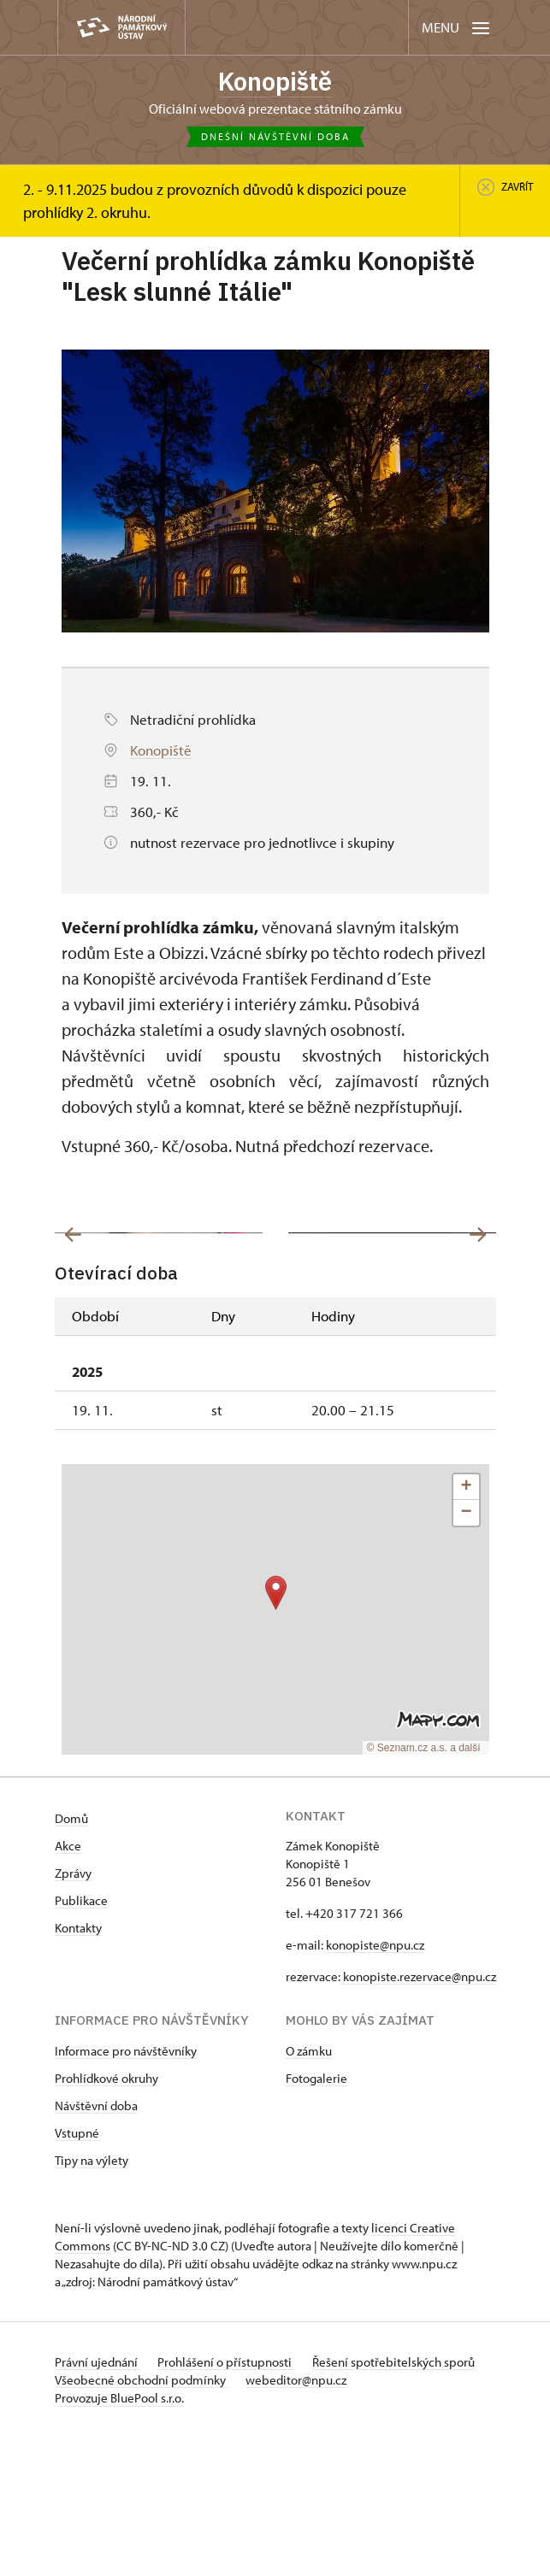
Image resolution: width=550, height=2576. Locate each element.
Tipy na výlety (91, 2299)
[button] (276, 1731)
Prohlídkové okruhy (106, 2216)
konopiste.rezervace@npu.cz (418, 2115)
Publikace (81, 2039)
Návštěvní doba (96, 2244)
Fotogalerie (316, 2216)
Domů (71, 1957)
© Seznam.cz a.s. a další (424, 1886)
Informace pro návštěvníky (126, 2189)
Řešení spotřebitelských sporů (399, 2500)
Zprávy (73, 2011)
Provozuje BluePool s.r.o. (119, 2536)
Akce (68, 1984)
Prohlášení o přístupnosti (229, 2500)
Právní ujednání (97, 2500)
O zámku (309, 2189)
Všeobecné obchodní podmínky (141, 2518)
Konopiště (275, 81)
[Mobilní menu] (457, 28)
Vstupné (77, 2271)
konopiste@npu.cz (375, 2083)
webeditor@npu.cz (299, 2518)
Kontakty (78, 2066)
